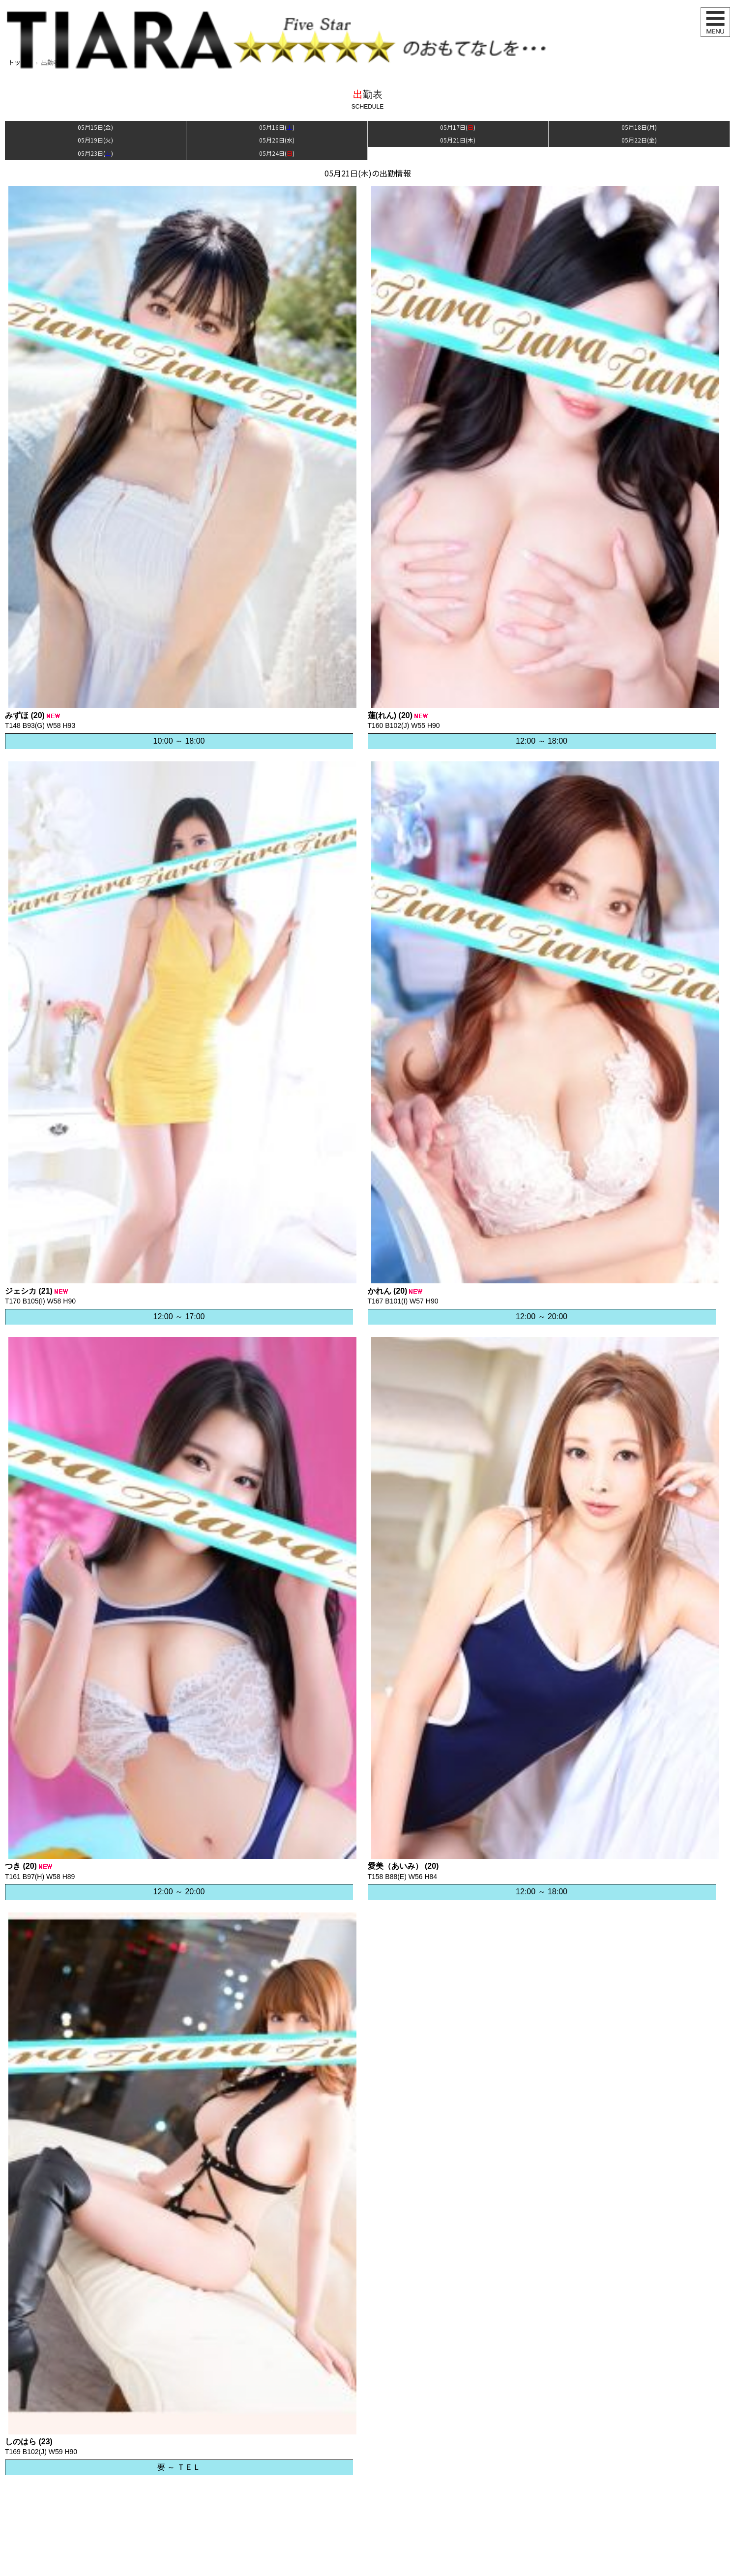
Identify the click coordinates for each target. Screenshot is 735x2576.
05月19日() (95, 140)
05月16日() (276, 127)
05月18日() (639, 127)
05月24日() (276, 153)
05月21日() (457, 140)
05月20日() (276, 140)
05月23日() (95, 153)
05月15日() (95, 127)
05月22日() (639, 140)
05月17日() (457, 127)
